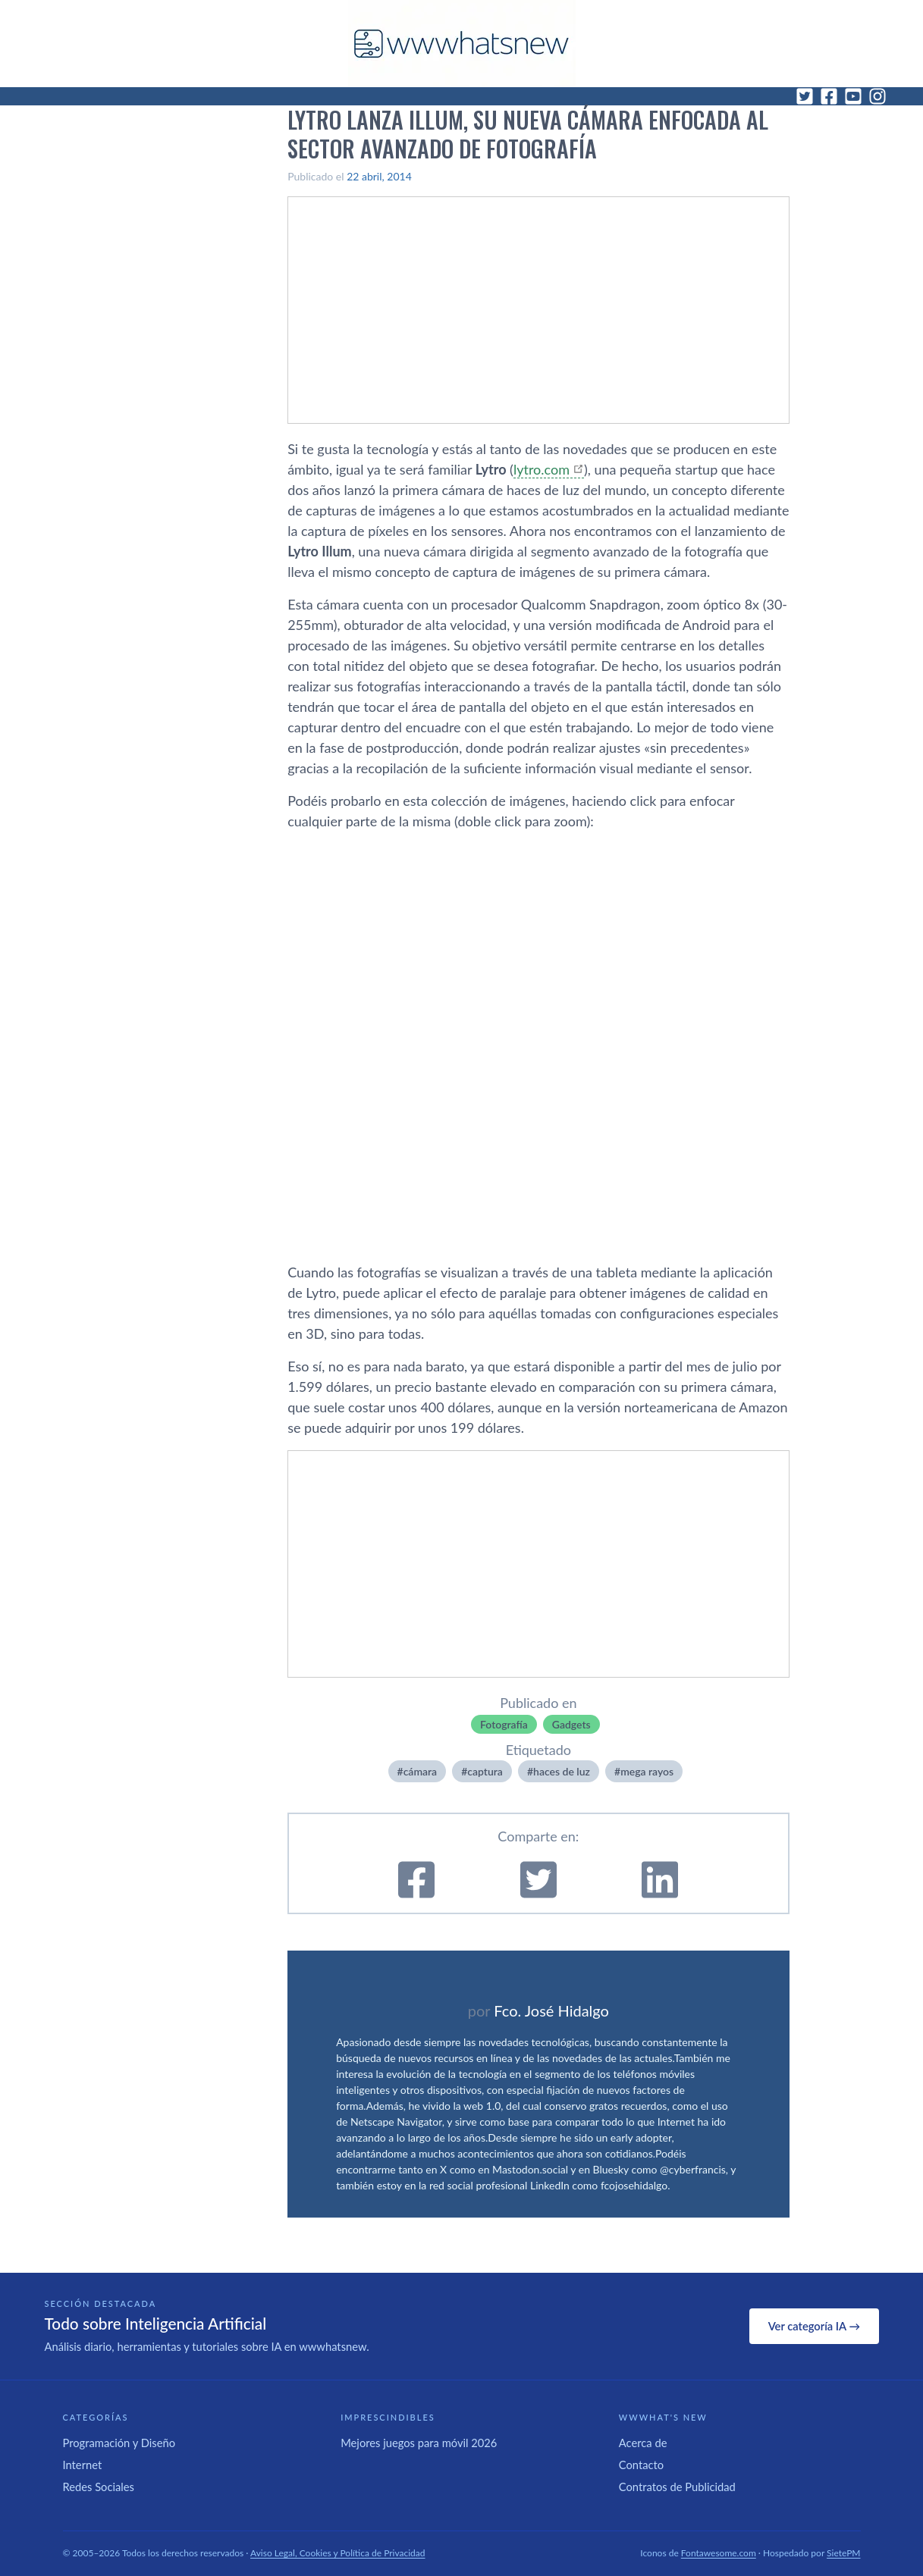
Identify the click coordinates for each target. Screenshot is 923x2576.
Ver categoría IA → (814, 2326)
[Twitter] (805, 96)
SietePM (843, 2553)
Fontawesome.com (718, 2553)
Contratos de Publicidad (677, 2486)
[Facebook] (829, 96)
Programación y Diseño (119, 2442)
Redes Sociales (98, 2486)
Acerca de (643, 2442)
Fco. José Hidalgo (551, 2010)
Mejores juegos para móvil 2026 (419, 2442)
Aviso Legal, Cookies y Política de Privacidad (337, 2553)
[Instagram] (877, 96)
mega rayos (646, 1771)
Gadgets (571, 1724)
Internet (82, 2464)
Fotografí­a (504, 1724)
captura (485, 1771)
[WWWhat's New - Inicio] (462, 43)
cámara (420, 1771)
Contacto (641, 2464)
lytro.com (541, 469)
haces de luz (561, 1771)
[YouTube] (853, 96)
